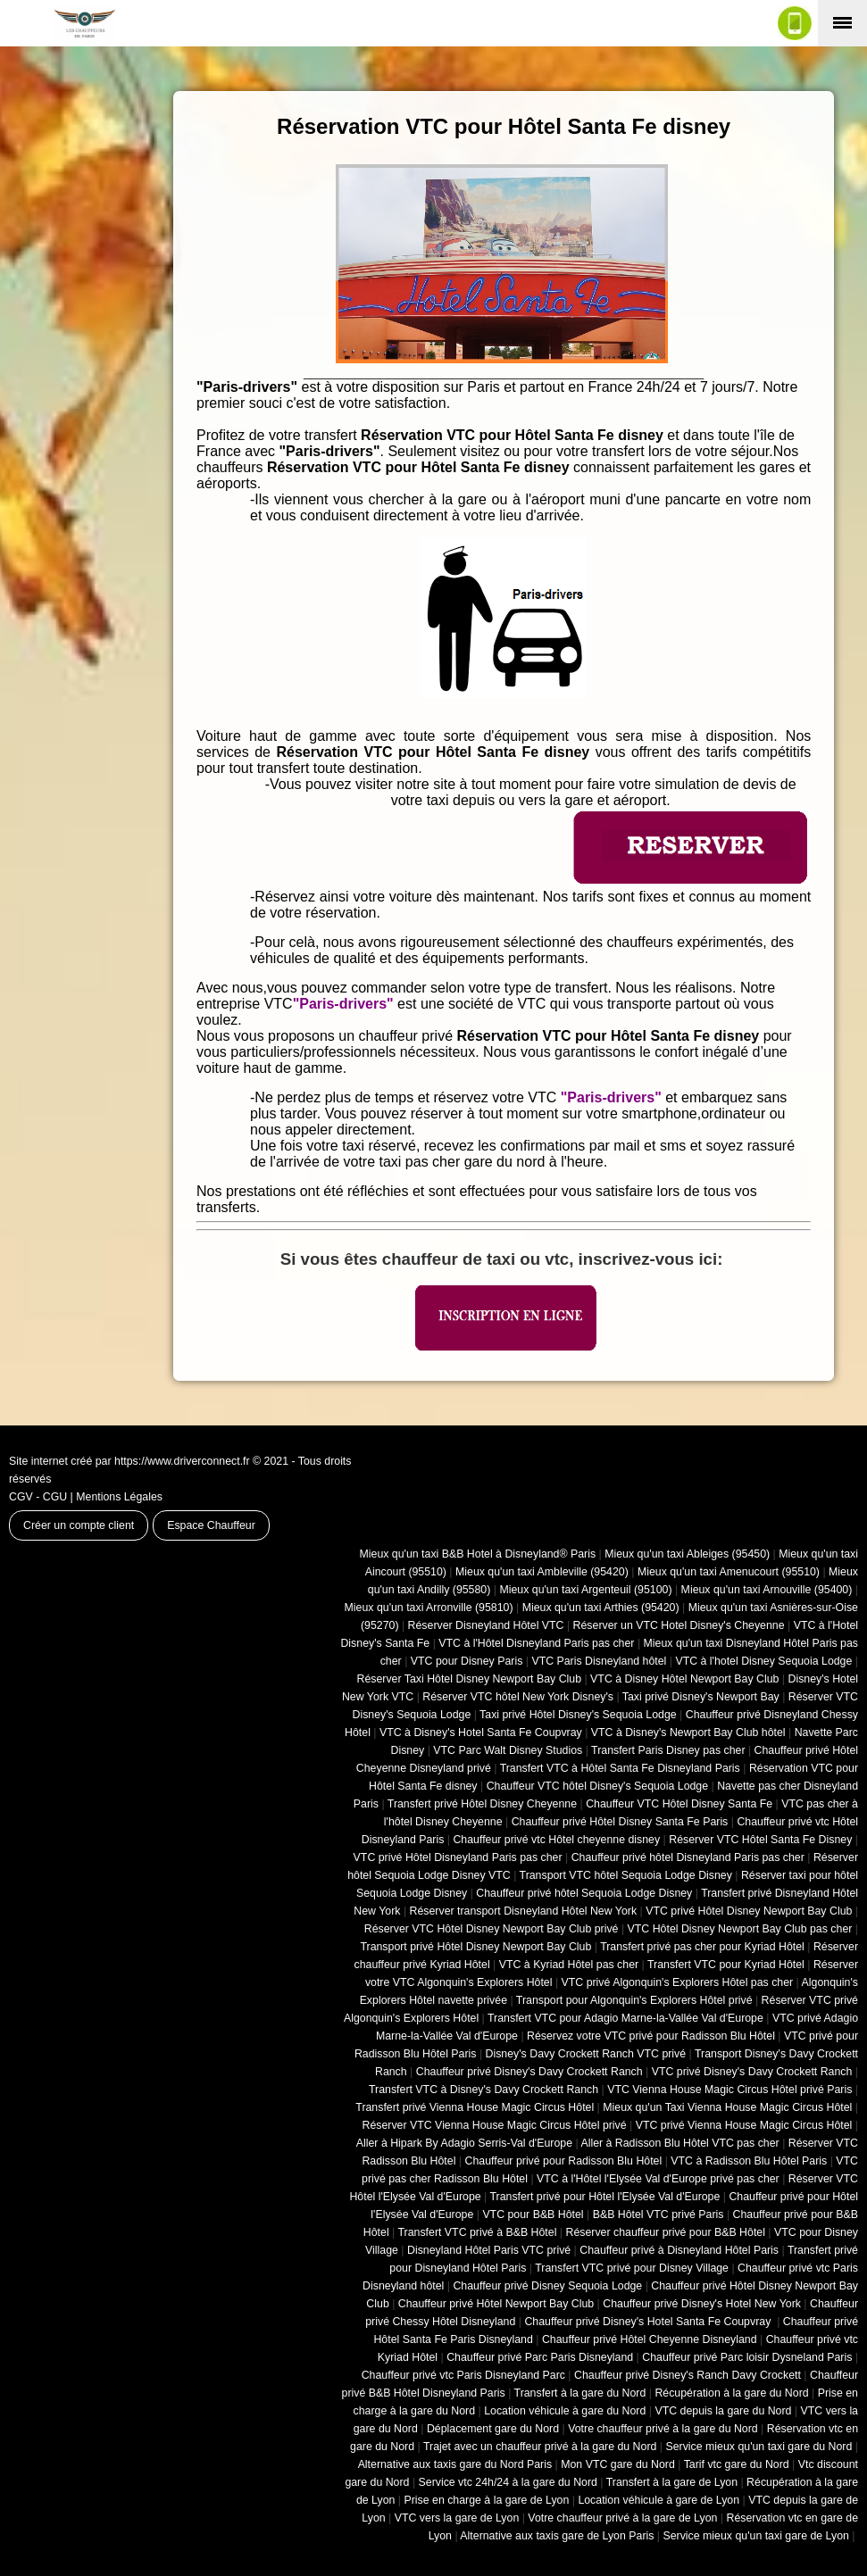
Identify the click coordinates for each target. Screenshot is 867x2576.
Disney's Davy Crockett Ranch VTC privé (586, 2054)
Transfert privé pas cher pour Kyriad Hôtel (702, 1946)
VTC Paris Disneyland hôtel (598, 1661)
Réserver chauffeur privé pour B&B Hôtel (664, 2232)
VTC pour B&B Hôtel (532, 2214)
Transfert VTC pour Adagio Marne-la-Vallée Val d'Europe (625, 2018)
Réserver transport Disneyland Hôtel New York (524, 1911)
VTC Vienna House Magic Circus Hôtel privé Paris (729, 2089)
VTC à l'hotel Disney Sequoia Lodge (763, 1661)
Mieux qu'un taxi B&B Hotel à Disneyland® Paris (478, 1554)
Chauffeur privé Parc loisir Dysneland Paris (747, 2357)
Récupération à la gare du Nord (731, 2393)
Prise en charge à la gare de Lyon (486, 2500)
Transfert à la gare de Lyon (672, 2482)
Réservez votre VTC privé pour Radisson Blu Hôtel (651, 2036)
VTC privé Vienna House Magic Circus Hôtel (744, 2125)
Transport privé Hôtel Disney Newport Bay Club (475, 1946)
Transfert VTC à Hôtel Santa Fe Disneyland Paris (620, 1768)
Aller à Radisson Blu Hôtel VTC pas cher (679, 2143)
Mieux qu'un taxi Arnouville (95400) (767, 1589)
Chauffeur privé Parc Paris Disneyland (539, 2357)
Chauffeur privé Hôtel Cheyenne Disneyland (649, 2339)
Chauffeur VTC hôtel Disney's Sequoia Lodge (597, 1786)
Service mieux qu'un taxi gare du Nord (758, 2446)
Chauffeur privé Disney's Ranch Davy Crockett (687, 2375)
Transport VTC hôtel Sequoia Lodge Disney (626, 1875)
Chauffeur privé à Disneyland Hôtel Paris (679, 2250)
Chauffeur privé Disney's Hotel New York (702, 2304)
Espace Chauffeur (211, 1525)
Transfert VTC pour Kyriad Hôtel (725, 1964)
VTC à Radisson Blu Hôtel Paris (749, 2161)
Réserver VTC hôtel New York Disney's (517, 1697)
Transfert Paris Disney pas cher (668, 1750)
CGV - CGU (38, 1497)
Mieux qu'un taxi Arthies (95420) (600, 1607)
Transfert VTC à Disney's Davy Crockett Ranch (483, 2089)
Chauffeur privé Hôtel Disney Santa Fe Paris (620, 1822)
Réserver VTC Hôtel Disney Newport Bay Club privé (491, 1929)
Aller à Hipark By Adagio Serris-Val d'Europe (464, 2143)
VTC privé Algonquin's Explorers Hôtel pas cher (678, 1982)
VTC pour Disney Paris (467, 1661)
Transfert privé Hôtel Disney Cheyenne (482, 1804)
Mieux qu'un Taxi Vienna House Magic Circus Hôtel (727, 2107)
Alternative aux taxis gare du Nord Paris (455, 2464)
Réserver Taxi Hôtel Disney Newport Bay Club (468, 1679)
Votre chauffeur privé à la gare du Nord (663, 2428)
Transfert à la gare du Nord (580, 2393)
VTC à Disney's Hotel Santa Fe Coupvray (480, 1732)
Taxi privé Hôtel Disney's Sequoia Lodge (578, 1714)
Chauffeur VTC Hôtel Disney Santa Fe (679, 1804)
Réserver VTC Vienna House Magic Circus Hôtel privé (495, 2125)
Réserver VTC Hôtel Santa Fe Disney (760, 1839)
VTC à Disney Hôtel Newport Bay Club (684, 1679)
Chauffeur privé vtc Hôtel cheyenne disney (556, 1839)
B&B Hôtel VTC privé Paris (658, 2214)
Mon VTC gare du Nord (618, 2464)
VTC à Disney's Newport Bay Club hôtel (688, 1732)
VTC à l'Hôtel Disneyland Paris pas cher (536, 1643)
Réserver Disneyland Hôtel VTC (486, 1625)
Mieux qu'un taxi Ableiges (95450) (687, 1554)
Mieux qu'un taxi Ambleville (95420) (542, 1572)
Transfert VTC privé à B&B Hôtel (477, 2232)
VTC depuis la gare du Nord (722, 2411)
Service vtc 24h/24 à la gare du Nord (508, 2482)
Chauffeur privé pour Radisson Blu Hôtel (563, 2161)
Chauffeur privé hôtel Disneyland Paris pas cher (687, 1857)
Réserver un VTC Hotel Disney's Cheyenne (679, 1625)
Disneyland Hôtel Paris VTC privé (489, 2250)
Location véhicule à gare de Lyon (658, 2500)
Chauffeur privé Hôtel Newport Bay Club (496, 2304)
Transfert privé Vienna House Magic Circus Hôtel (474, 2107)
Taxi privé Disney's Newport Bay (700, 1697)
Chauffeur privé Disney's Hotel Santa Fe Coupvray (648, 2321)
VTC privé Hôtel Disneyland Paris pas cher (458, 1857)
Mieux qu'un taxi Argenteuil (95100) (585, 1589)
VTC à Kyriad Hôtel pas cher (568, 1964)
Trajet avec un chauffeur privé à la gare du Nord (539, 2446)
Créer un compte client (78, 1525)
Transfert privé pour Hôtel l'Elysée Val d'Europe (604, 2196)
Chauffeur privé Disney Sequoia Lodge (547, 2286)
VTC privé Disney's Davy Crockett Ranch (752, 2071)
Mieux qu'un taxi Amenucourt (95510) (729, 1572)
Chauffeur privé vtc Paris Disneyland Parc (463, 2375)
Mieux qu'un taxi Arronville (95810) (429, 1607)
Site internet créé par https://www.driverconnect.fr (129, 1461)
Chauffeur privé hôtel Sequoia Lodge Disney (584, 1893)
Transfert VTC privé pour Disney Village (632, 2268)
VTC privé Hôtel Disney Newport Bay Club (749, 1911)
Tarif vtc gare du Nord (736, 2464)
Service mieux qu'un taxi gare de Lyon (755, 2536)
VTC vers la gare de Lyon (457, 2518)
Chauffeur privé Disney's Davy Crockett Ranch (529, 2071)
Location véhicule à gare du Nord (565, 2411)
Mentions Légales (119, 1497)
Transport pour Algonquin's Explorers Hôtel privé (634, 2000)
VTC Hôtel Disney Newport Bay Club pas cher (740, 1929)
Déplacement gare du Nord (493, 2428)
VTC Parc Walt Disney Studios (507, 1750)
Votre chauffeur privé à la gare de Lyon (622, 2518)
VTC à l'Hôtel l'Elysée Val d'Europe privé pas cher (658, 2179)
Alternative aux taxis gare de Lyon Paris (557, 2536)
